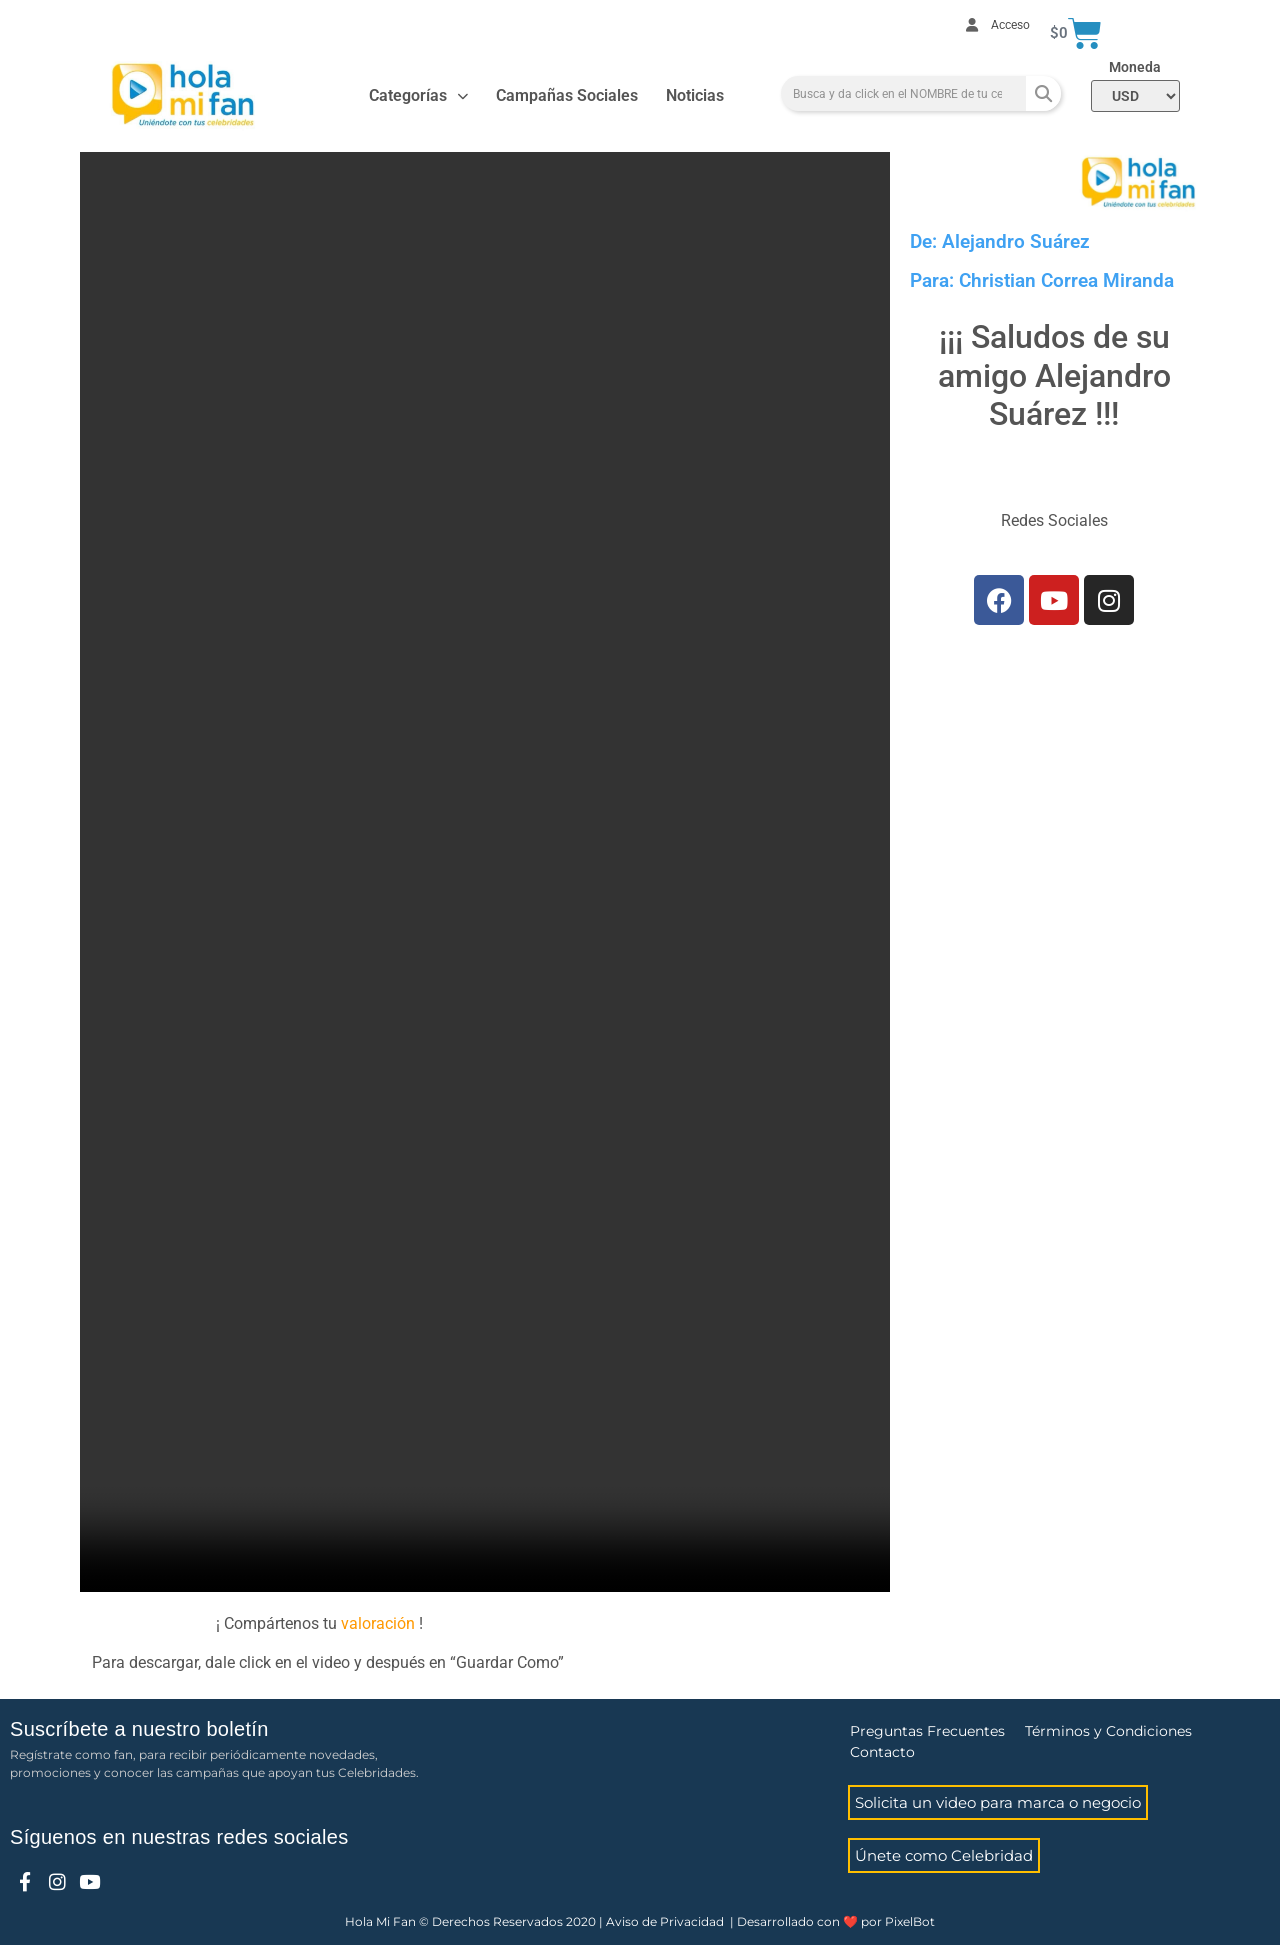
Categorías (418, 96)
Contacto (882, 1752)
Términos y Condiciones (1108, 1731)
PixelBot (910, 1921)
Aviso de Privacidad (665, 1921)
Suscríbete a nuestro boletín (139, 1729)
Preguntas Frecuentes (927, 1731)
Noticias (695, 95)
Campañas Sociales (567, 95)
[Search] (1043, 93)
